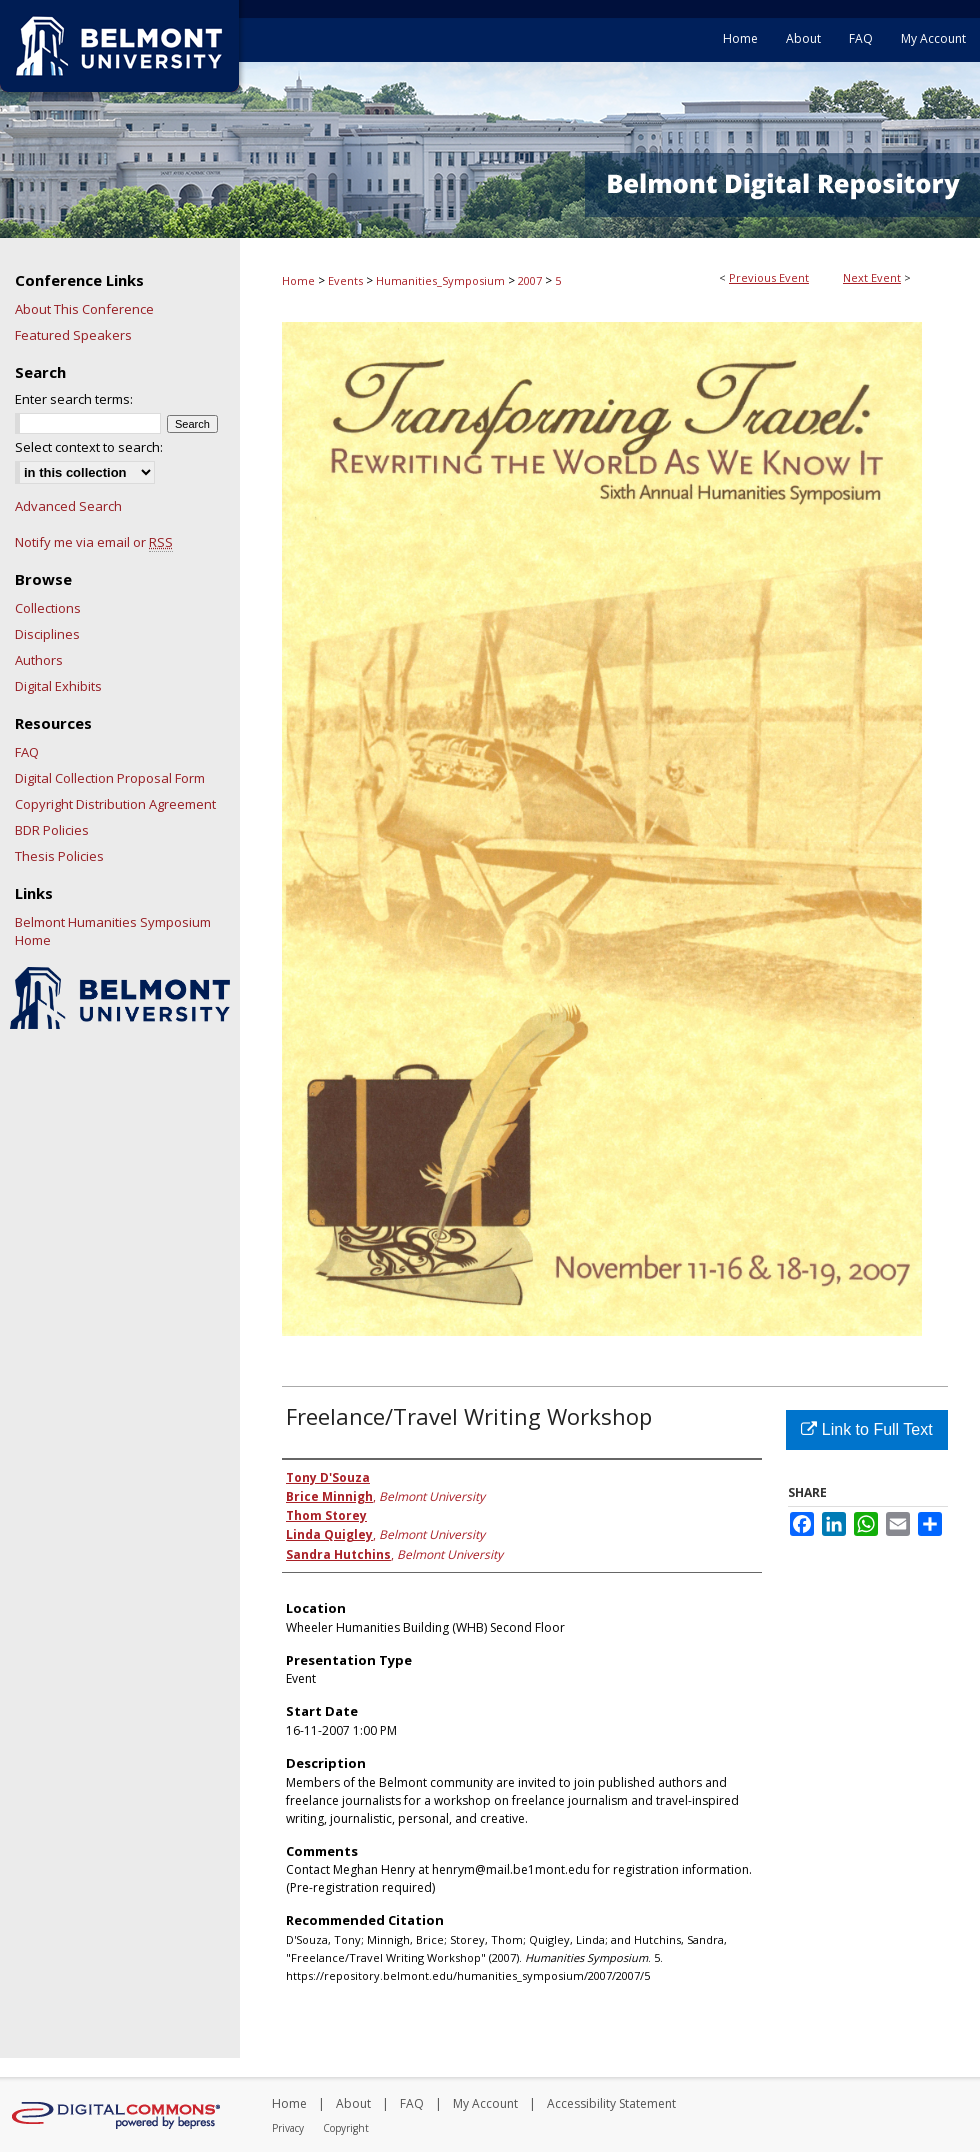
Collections (48, 608)
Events (347, 280)
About (353, 2103)
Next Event (872, 277)
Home (298, 280)
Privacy (288, 2128)
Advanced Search (68, 506)
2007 (531, 280)
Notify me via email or (94, 542)
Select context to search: (89, 447)
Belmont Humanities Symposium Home (113, 931)
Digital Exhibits (58, 686)
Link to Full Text (866, 1429)
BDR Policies (52, 830)
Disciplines (47, 634)
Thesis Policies (59, 856)
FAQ (27, 752)
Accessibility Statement (611, 2103)
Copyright (346, 2128)
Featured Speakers (73, 335)
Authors (39, 660)
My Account (485, 2103)
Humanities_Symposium (442, 280)
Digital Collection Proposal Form (110, 778)
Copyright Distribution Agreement (115, 804)
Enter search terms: (74, 399)
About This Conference (84, 309)
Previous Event (769, 277)
